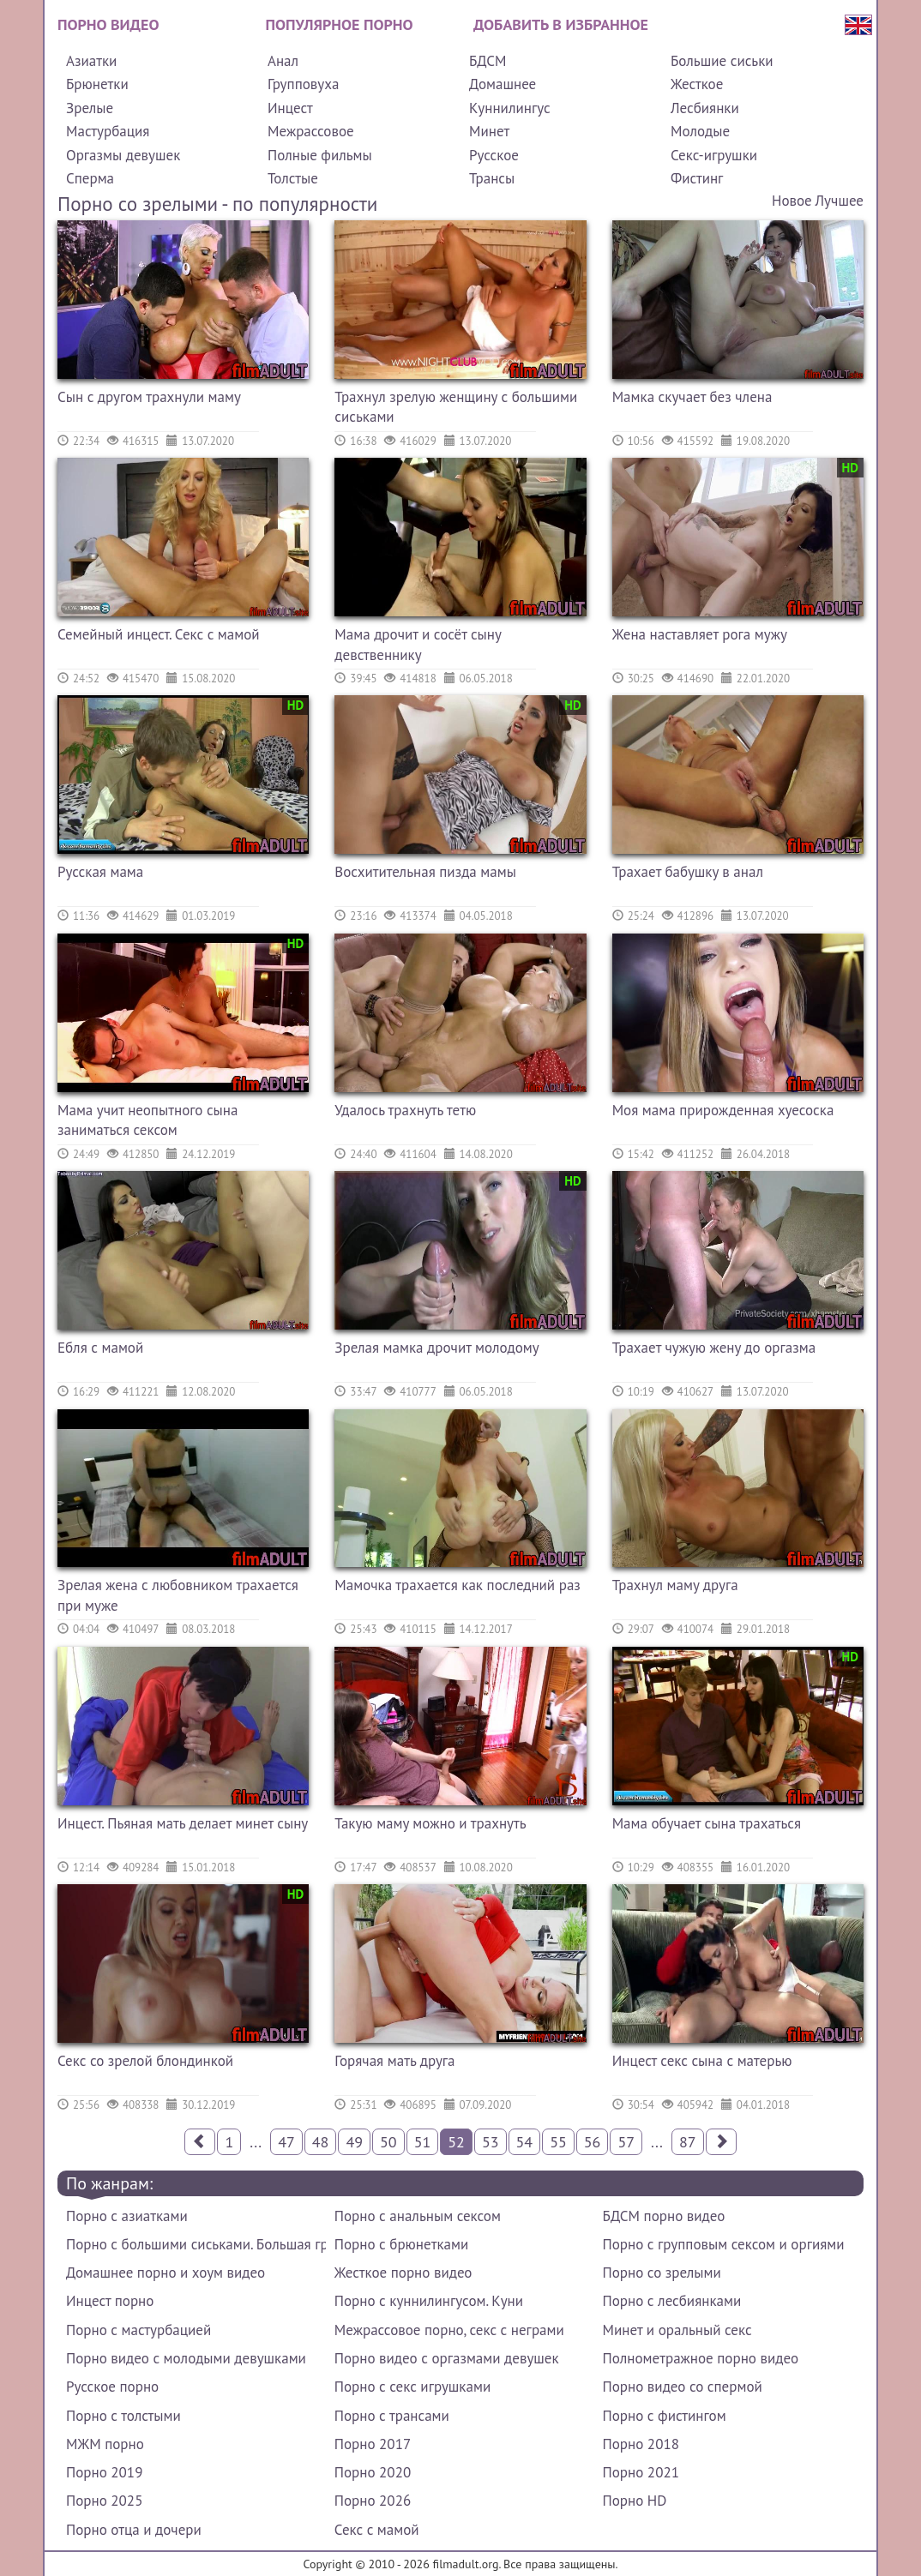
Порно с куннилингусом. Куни (428, 2300)
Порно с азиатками (127, 2216)
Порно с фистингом (664, 2415)
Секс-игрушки (714, 155)
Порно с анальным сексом (417, 2216)
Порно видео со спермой (682, 2386)
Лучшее (840, 200)
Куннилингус (510, 108)
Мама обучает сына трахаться (706, 1823)
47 (286, 2142)
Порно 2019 (104, 2472)
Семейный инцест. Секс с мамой (158, 634)
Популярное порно (339, 24)
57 (626, 2142)
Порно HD (635, 2500)
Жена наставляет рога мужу (699, 634)
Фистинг (697, 178)
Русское (494, 155)
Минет (489, 131)
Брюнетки (97, 84)
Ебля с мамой (100, 1347)
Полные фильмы (320, 155)
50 (388, 2142)
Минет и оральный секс (677, 2330)
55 (558, 2142)
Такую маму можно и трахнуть (430, 1823)
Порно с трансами (391, 2415)
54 (524, 2142)
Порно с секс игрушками (412, 2386)
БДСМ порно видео (664, 2216)
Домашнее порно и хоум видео (165, 2272)
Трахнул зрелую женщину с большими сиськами (455, 407)
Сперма (90, 178)
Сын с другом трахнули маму (149, 396)
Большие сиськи (722, 60)
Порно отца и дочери (134, 2529)
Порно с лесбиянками (672, 2300)
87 (687, 2142)
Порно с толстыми (123, 2415)
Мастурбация (107, 131)
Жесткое (697, 84)
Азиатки (91, 60)
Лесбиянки (705, 108)
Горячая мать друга (394, 2060)
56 (592, 2142)
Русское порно (112, 2386)
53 (490, 2142)
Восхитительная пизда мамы (425, 871)
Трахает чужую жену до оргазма (714, 1347)
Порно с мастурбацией (138, 2330)
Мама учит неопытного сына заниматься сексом (147, 1120)
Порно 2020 (372, 2472)
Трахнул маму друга (675, 1585)
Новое (792, 200)
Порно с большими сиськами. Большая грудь (196, 2244)
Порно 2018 (641, 2444)
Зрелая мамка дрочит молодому (436, 1347)
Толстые (293, 178)
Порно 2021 (641, 2472)
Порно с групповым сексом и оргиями (724, 2244)
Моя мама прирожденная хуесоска (723, 1110)
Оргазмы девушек (123, 155)
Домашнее (502, 84)
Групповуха (303, 84)
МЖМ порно (105, 2444)
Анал (283, 60)
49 (354, 2142)
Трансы (492, 178)
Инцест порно (110, 2300)
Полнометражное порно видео (700, 2358)
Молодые (700, 131)
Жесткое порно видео (403, 2272)
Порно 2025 (104, 2500)
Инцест (290, 108)
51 (422, 2142)
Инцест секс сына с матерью (702, 2060)
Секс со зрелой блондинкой (145, 2060)
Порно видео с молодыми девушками (186, 2358)
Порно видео (108, 24)
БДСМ (488, 60)
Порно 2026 (372, 2500)
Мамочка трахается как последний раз (457, 1585)
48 (320, 2142)
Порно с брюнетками (401, 2244)
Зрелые (89, 108)
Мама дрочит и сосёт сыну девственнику (417, 644)
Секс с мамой (376, 2529)
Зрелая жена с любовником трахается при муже (177, 1595)
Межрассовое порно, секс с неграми (449, 2330)
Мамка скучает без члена (692, 396)
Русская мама (100, 871)
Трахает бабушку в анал (687, 871)
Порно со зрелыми (662, 2272)
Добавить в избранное (560, 24)
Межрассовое (311, 131)
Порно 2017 (372, 2444)
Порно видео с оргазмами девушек (446, 2358)
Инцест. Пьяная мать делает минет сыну (182, 1823)
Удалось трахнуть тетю (405, 1110)
